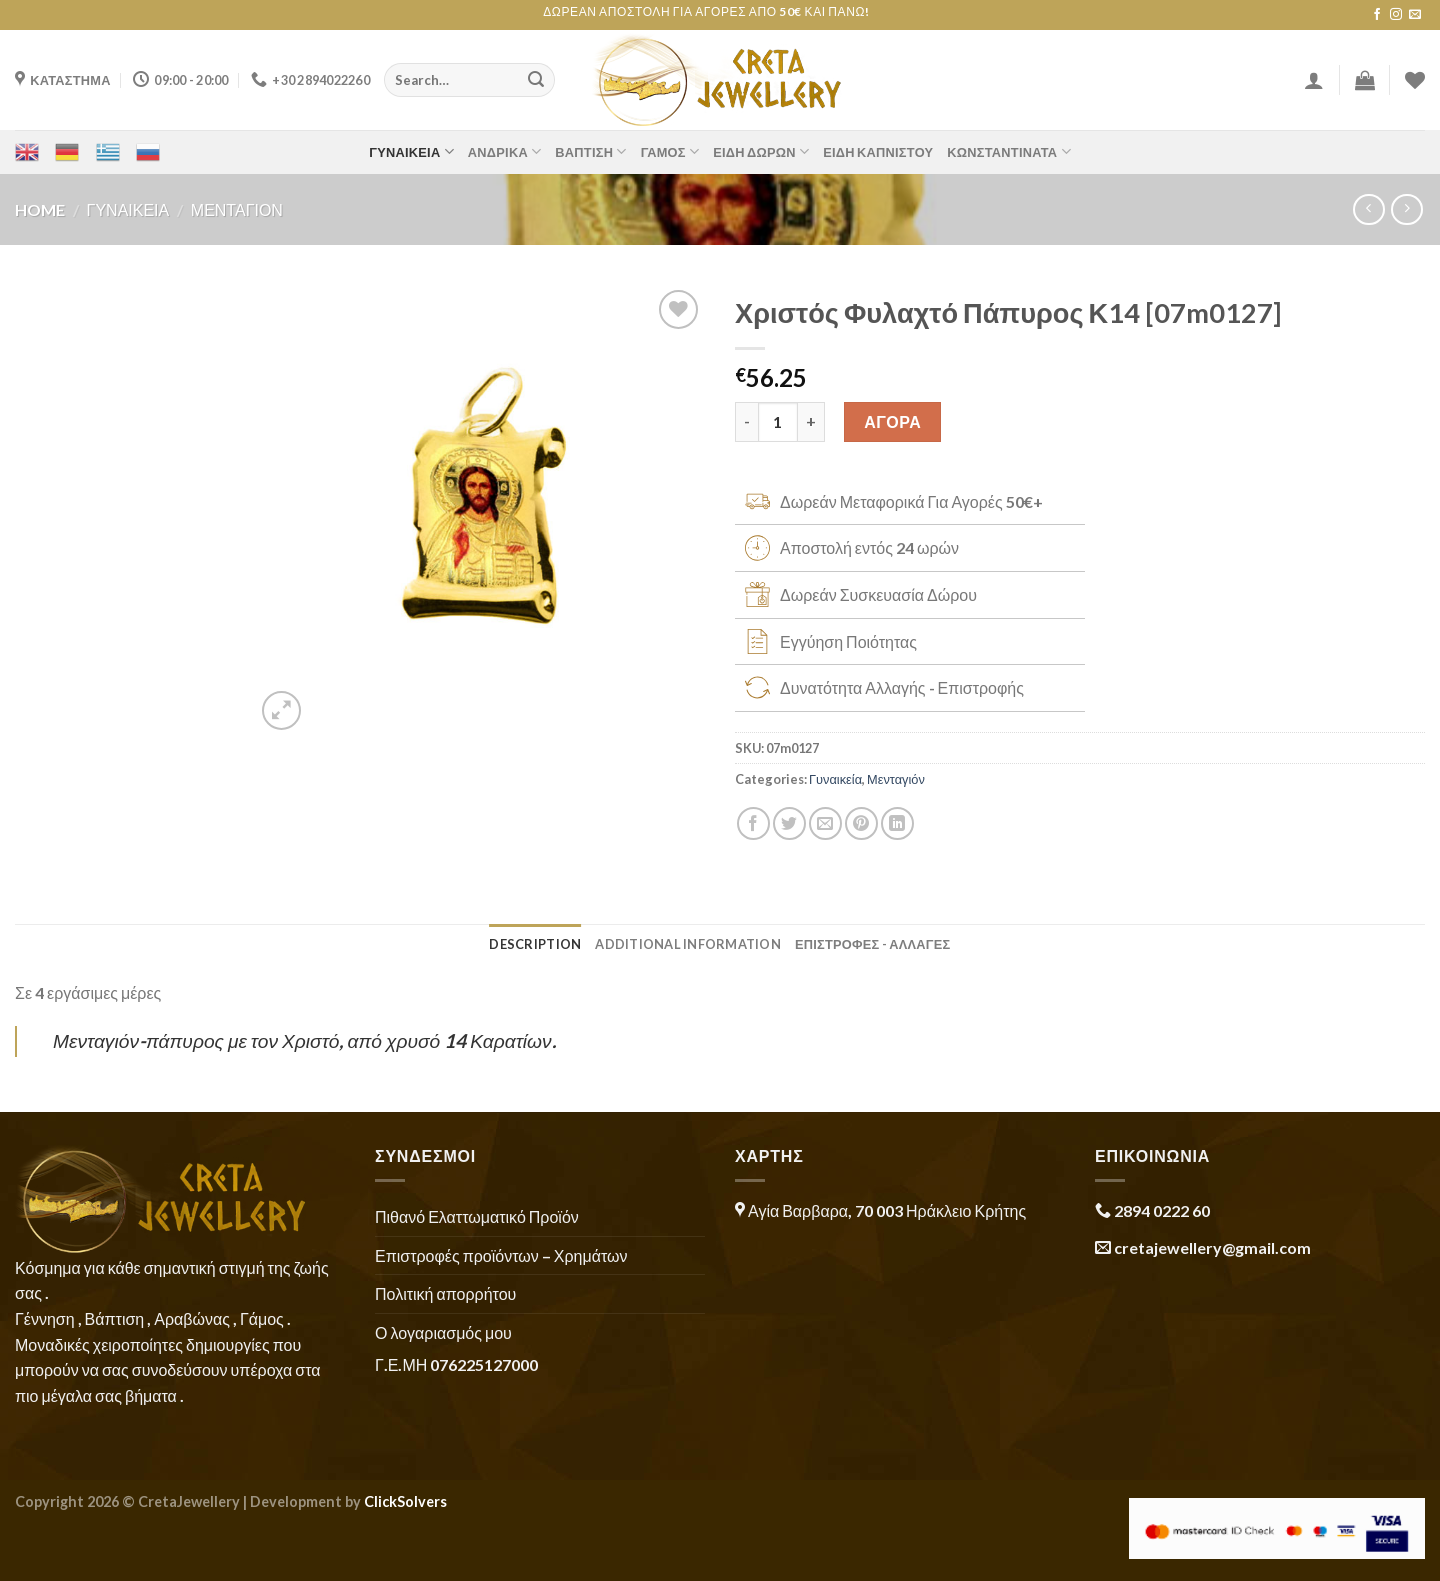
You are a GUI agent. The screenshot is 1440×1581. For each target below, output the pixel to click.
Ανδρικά (505, 151)
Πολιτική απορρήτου (445, 1293)
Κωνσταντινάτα (1008, 151)
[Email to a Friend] (825, 823)
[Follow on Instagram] (1396, 15)
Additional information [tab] (688, 944)
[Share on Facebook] (753, 823)
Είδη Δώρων (761, 151)
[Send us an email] (1415, 15)
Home (40, 209)
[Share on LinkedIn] (897, 823)
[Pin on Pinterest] (861, 823)
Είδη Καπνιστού (878, 152)
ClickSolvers (405, 1501)
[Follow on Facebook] (1377, 15)
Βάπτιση (590, 151)
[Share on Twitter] (789, 823)
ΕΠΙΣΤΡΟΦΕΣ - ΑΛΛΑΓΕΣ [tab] (873, 944)
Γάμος (670, 151)
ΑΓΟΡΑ (892, 421)
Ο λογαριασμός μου (443, 1332)
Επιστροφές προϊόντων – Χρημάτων (501, 1255)
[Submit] (536, 80)
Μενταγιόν (237, 209)
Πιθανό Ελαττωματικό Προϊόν (477, 1216)
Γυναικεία (411, 151)
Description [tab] (535, 944)
